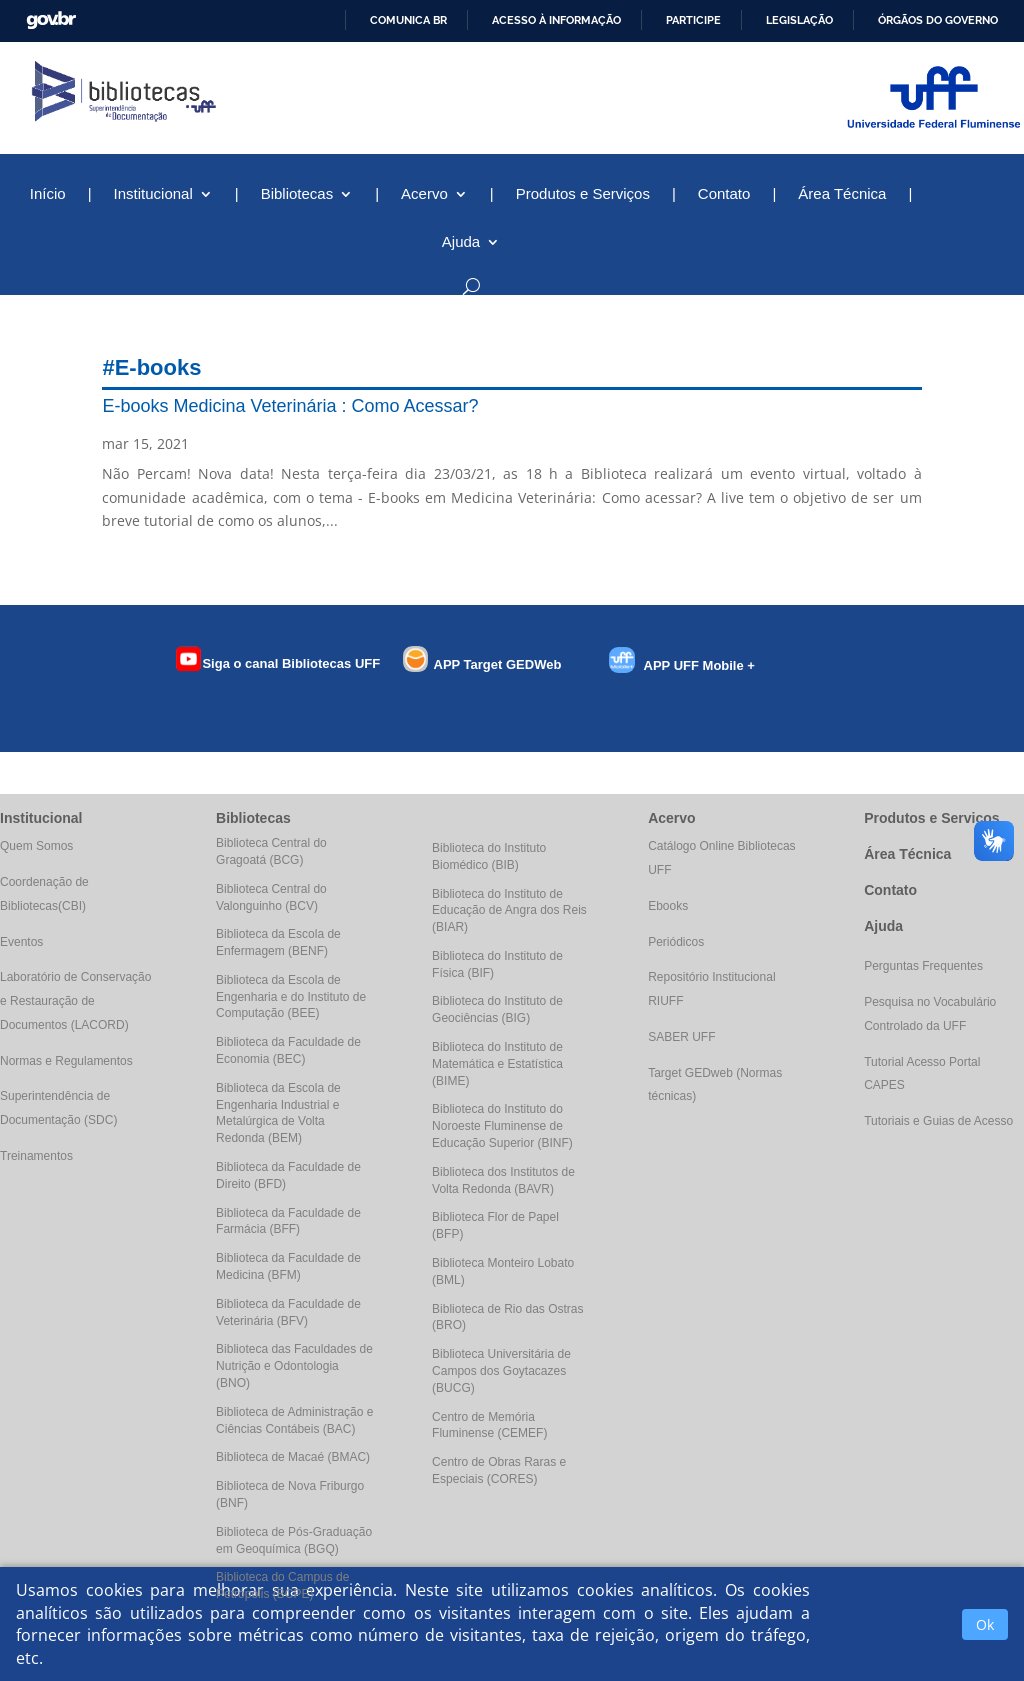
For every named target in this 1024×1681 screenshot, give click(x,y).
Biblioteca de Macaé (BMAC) (293, 1457)
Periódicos (676, 942)
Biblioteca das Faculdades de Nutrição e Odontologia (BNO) (294, 1366)
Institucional (153, 194)
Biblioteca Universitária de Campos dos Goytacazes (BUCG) (501, 1371)
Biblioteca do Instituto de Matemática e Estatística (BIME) (497, 1064)
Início (48, 194)
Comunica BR (408, 20)
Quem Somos (36, 846)
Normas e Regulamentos (66, 1061)
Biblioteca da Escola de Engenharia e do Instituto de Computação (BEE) (291, 997)
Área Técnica (842, 194)
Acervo (424, 194)
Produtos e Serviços (583, 194)
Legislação (799, 20)
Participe (693, 20)
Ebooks (668, 906)
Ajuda (461, 242)
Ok (985, 1624)
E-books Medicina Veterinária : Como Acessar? (290, 406)
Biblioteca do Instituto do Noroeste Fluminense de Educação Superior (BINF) (502, 1126)
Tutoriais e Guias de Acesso (938, 1121)
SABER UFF (681, 1037)
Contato (724, 194)
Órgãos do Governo (938, 20)
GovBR (51, 20)
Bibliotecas (297, 194)
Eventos (21, 942)
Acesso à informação (556, 20)
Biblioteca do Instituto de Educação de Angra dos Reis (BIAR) (509, 911)
